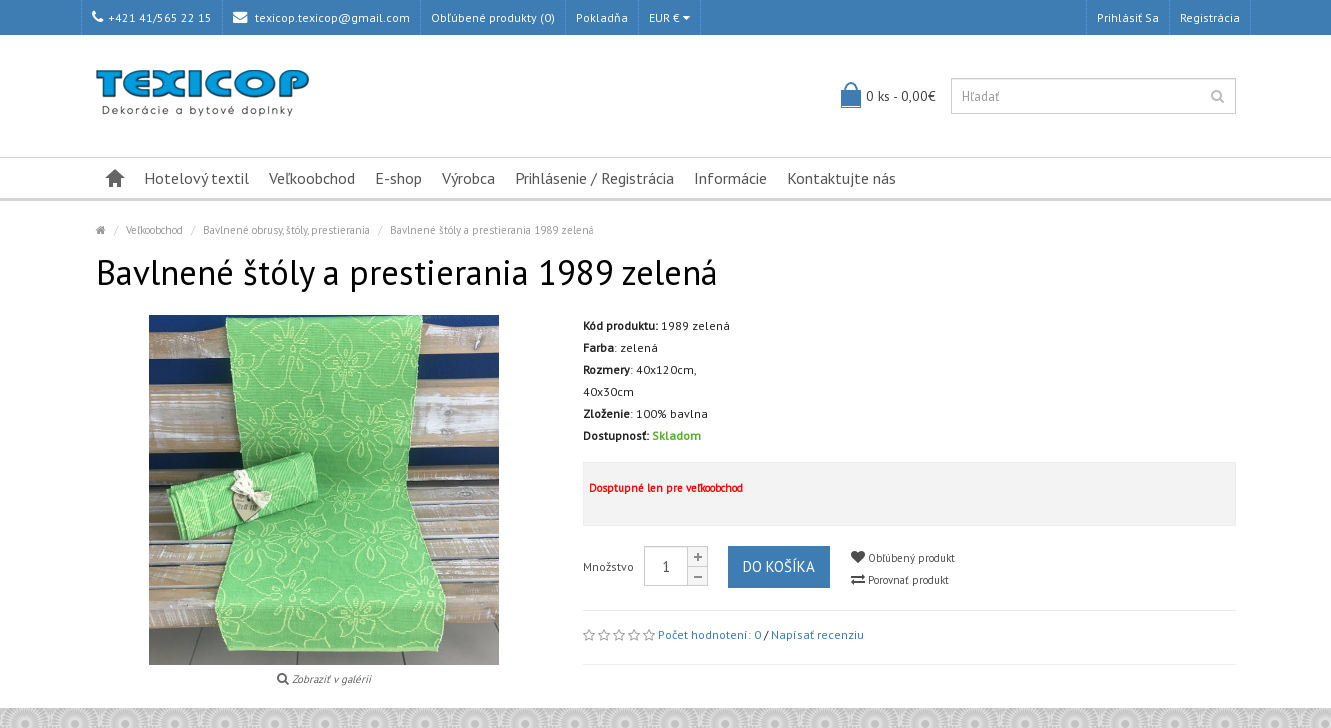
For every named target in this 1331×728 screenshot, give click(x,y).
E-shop (398, 178)
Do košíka (779, 566)
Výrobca (468, 178)
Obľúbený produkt (903, 557)
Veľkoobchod (312, 178)
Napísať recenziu (817, 634)
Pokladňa (602, 17)
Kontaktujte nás (841, 178)
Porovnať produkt (900, 579)
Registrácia (1210, 17)
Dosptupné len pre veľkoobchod (666, 488)
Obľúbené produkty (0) (493, 17)
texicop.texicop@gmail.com (321, 17)
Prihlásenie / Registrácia (594, 178)
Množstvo (608, 566)
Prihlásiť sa (1128, 17)
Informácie (730, 178)
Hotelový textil (196, 178)
